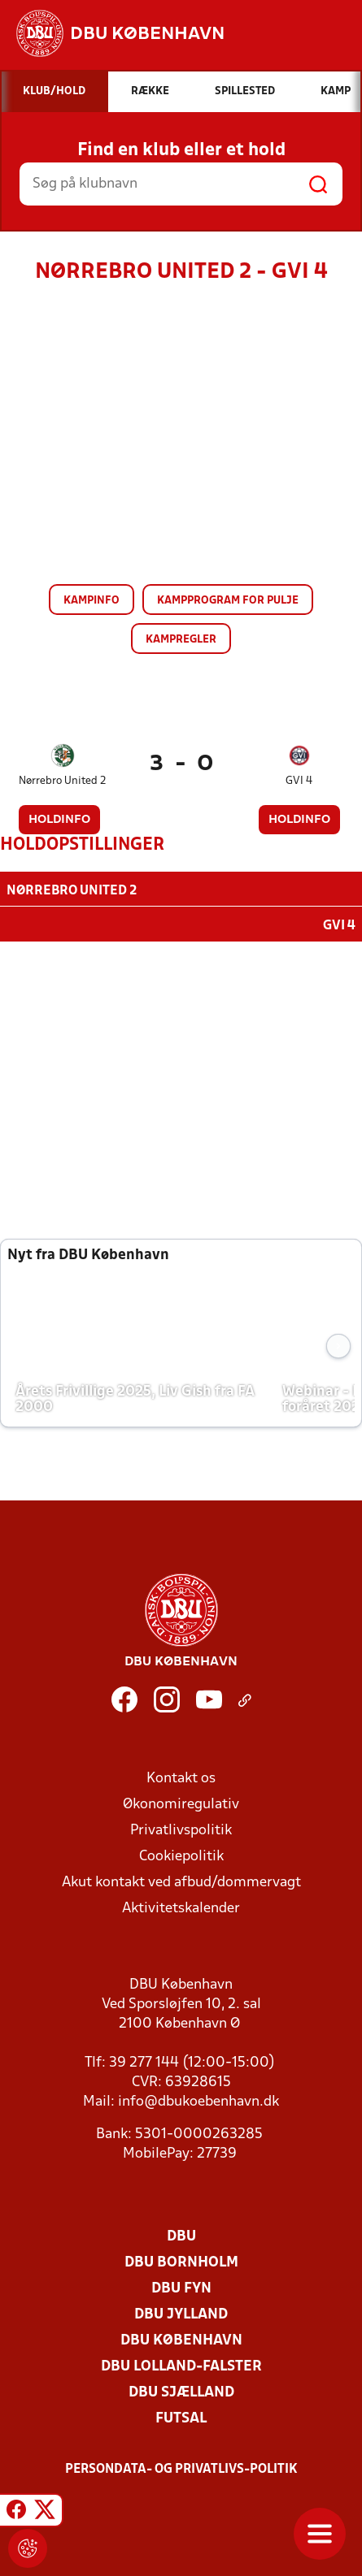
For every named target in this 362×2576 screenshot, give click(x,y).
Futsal (181, 2417)
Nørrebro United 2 (63, 781)
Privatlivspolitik (181, 1829)
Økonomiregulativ (181, 1803)
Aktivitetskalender (181, 1907)
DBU (181, 2235)
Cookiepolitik (181, 1855)
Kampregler (181, 639)
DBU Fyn (181, 2287)
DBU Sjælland (181, 2391)
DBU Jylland (181, 2313)
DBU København (181, 2339)
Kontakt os (181, 1777)
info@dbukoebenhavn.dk (198, 2100)
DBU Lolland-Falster (181, 2365)
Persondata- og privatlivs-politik (181, 2468)
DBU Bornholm (181, 2261)
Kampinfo (91, 600)
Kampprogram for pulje (228, 600)
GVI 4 (299, 781)
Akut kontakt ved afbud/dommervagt (181, 1881)
